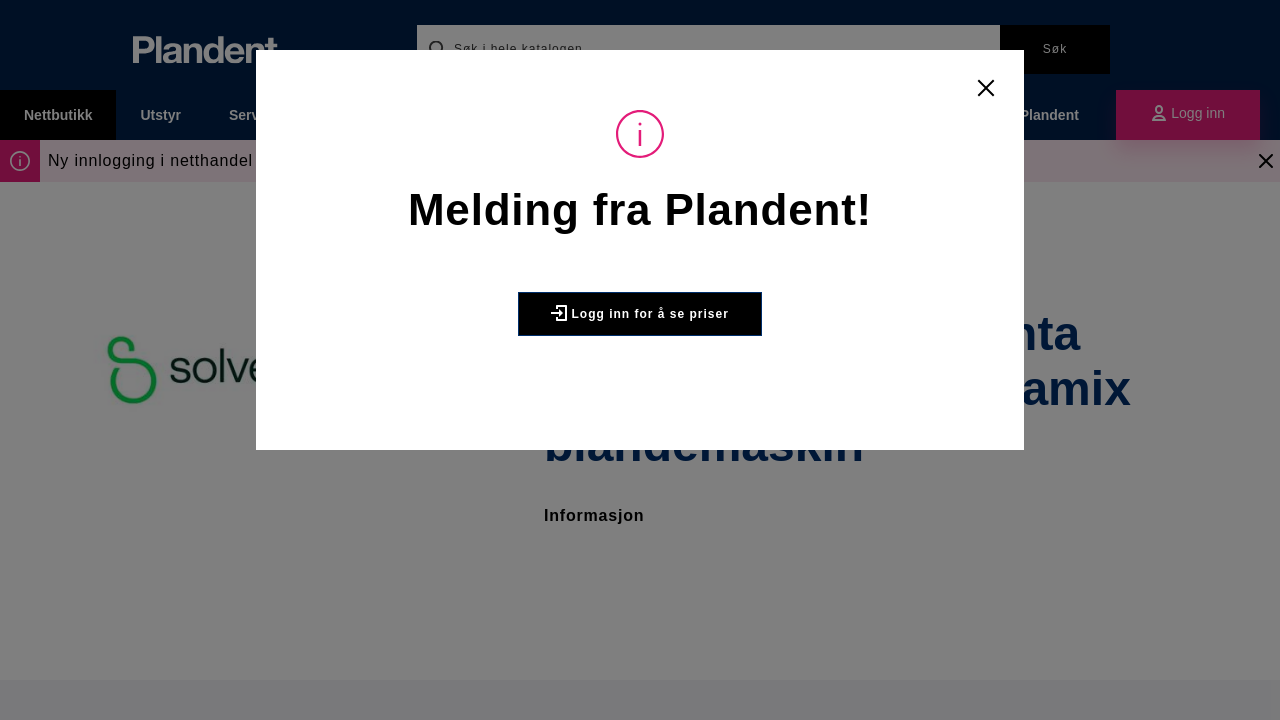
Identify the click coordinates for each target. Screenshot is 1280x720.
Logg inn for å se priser (640, 313)
